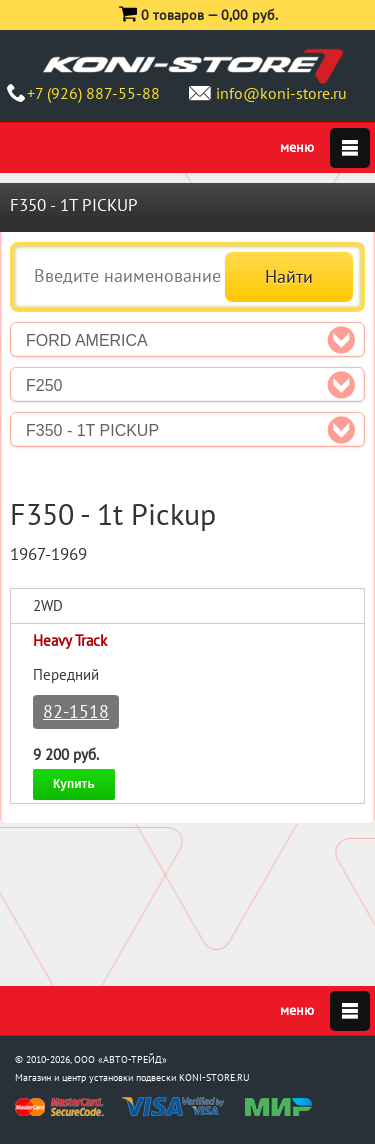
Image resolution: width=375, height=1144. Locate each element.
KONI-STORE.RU (214, 1077)
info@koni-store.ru (281, 93)
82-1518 (76, 711)
